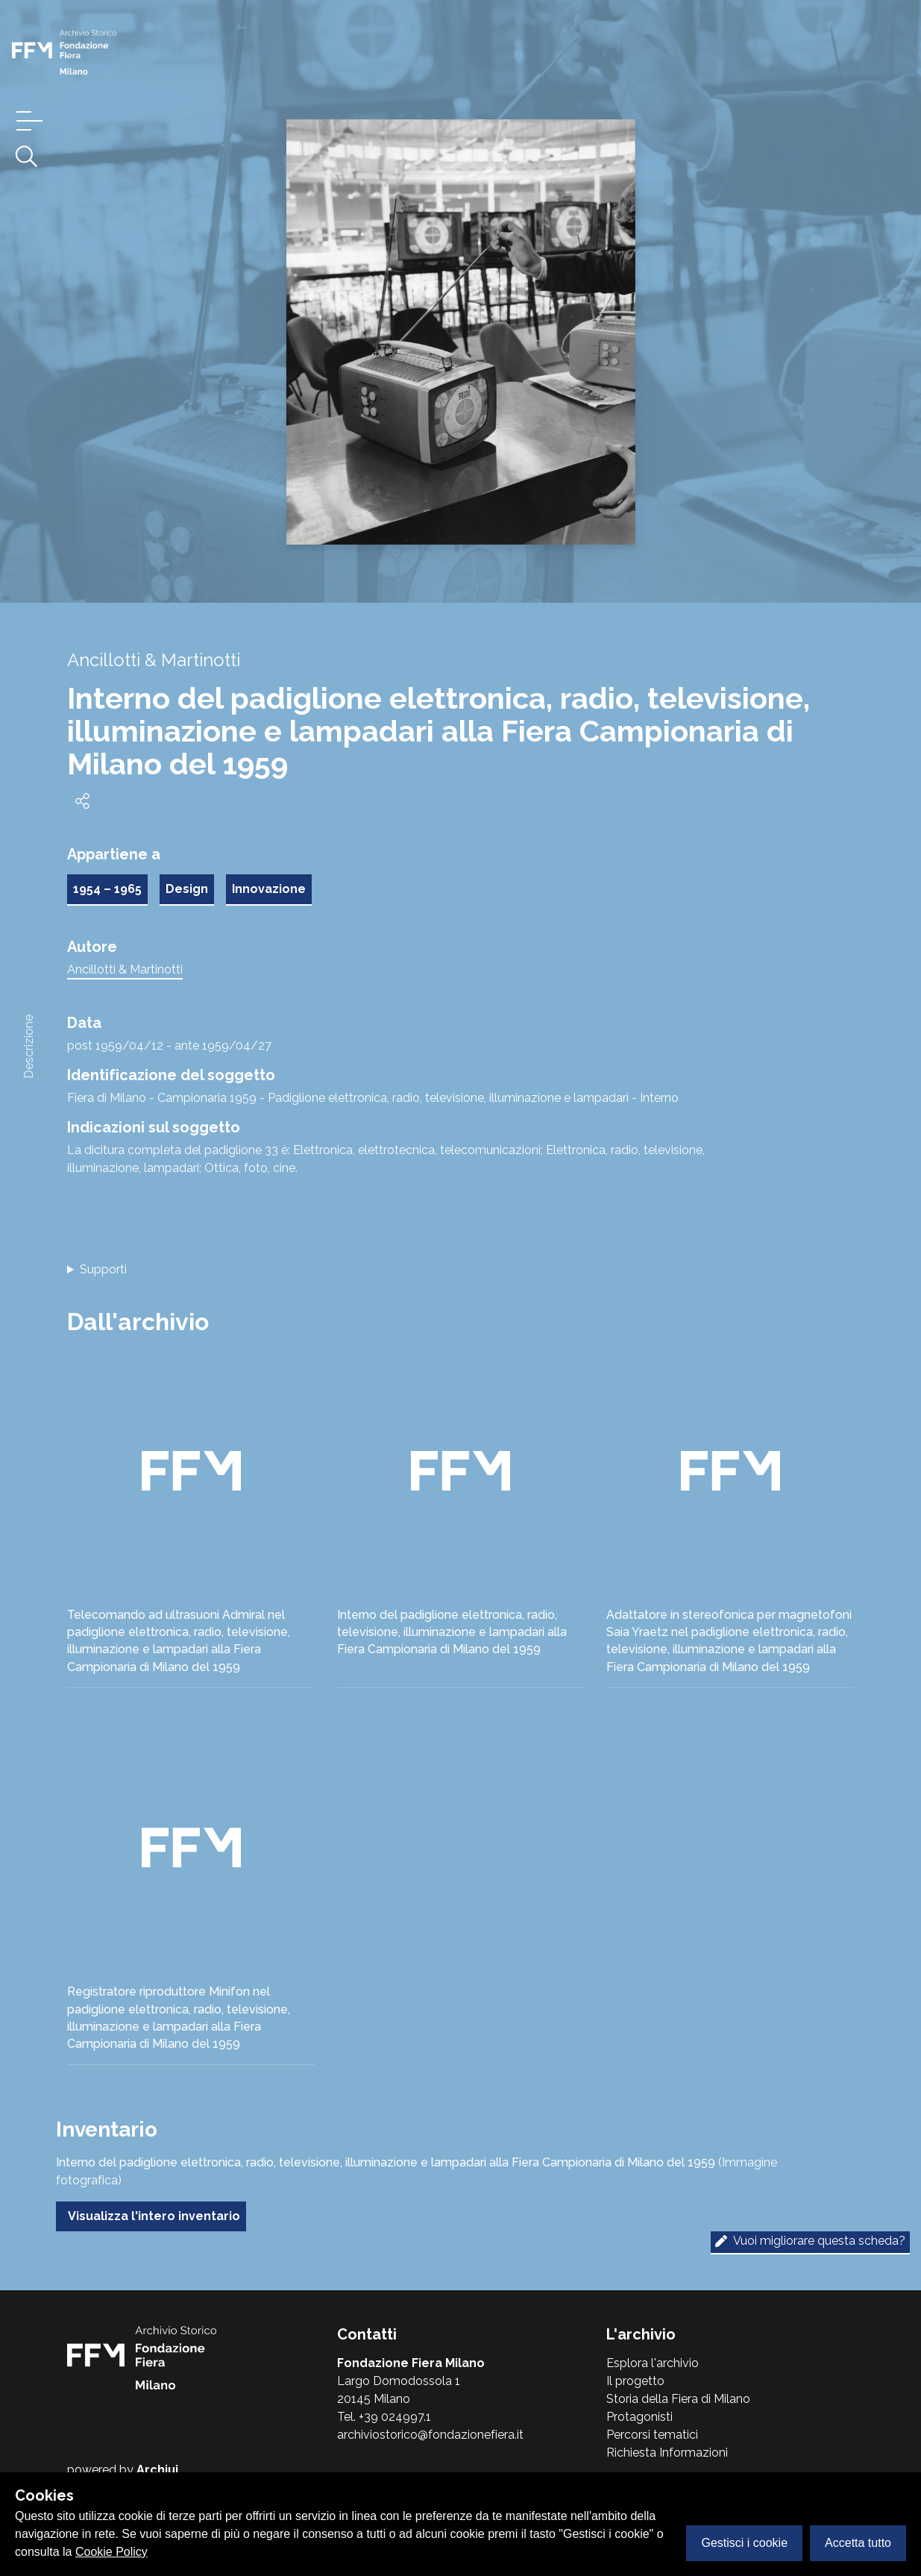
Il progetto (635, 2381)
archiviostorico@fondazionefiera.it (430, 2435)
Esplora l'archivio (652, 2363)
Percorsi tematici (652, 2435)
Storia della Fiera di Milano (678, 2399)
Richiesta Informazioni (667, 2452)
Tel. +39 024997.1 (384, 2417)
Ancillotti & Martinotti (125, 969)
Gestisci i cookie (744, 2542)
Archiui (157, 2470)
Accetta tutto (858, 2542)
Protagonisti (639, 2417)
